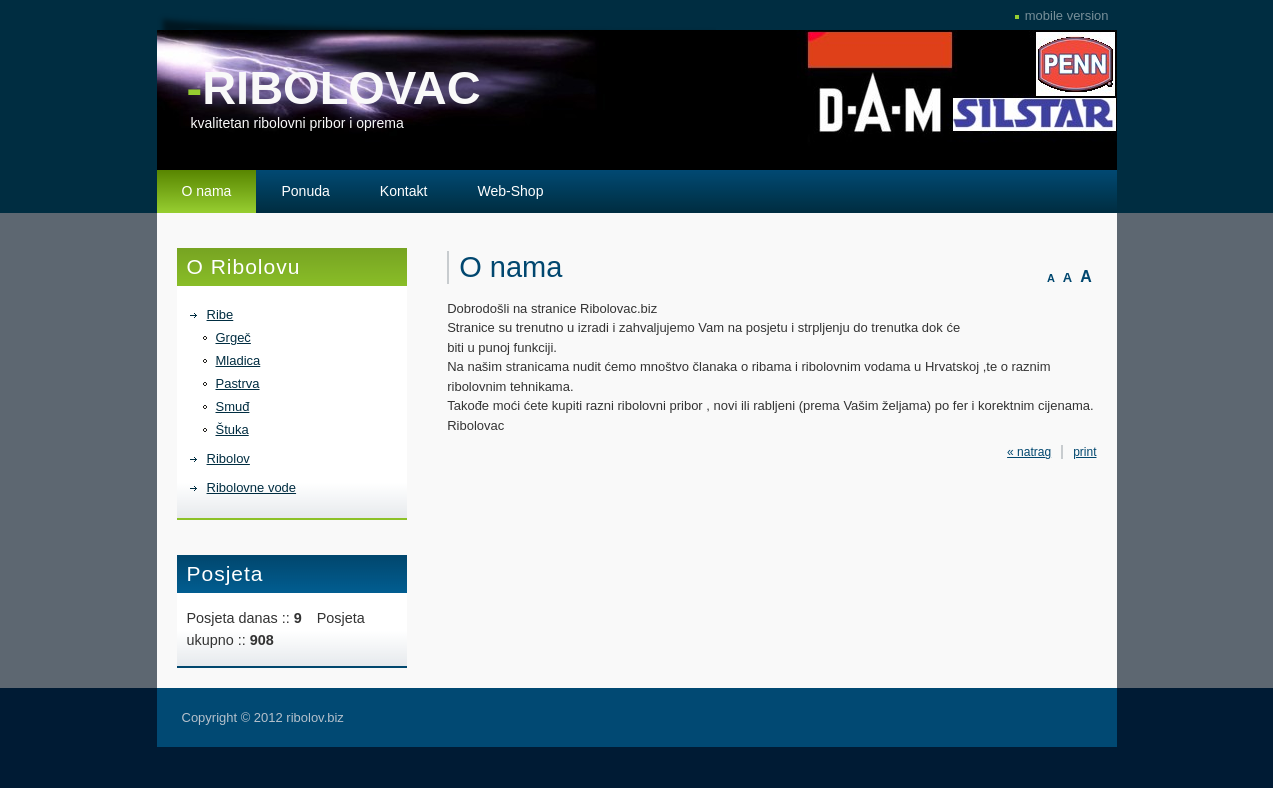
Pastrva (238, 383)
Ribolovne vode (252, 487)
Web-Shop (510, 191)
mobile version (1067, 15)
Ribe (220, 314)
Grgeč (233, 337)
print (1084, 452)
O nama (207, 191)
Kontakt (404, 191)
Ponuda (305, 191)
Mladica (238, 360)
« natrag (1029, 452)
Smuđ (233, 406)
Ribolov (228, 458)
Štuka (232, 429)
